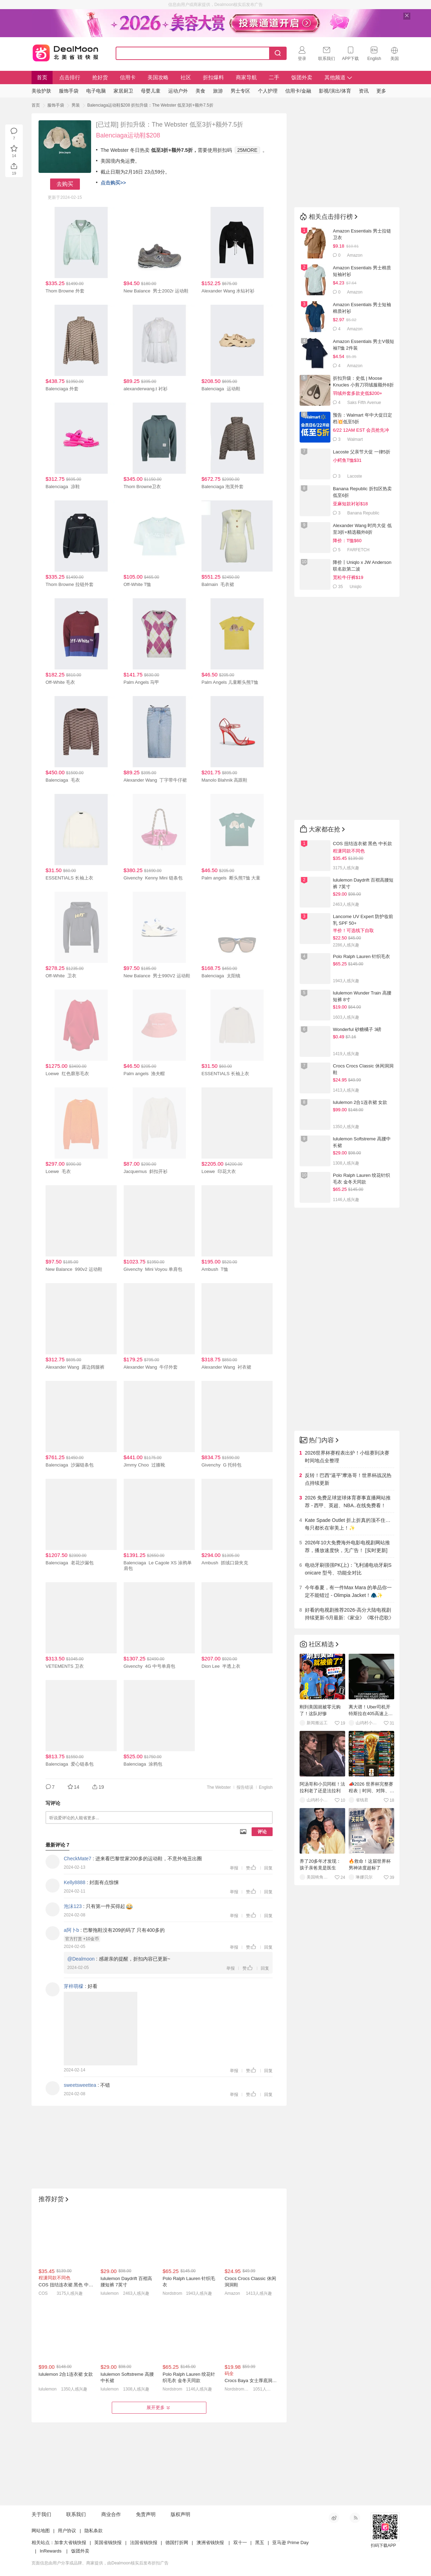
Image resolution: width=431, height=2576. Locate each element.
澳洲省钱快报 (210, 2542)
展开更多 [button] (159, 2407)
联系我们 (76, 2514)
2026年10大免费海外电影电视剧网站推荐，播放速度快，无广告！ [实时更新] (347, 1546)
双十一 (240, 2542)
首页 (42, 77)
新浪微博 (334, 2518)
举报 (234, 1868)
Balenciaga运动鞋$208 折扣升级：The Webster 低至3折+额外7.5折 (150, 105)
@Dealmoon (81, 1959)
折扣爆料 (213, 77)
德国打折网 (176, 2542)
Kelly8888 (74, 1882)
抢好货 (100, 77)
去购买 (64, 184)
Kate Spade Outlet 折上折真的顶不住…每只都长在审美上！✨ (347, 1524)
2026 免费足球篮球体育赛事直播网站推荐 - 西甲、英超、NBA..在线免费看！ (348, 1501)
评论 (262, 1831)
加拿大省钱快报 (70, 2542)
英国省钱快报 (108, 2542)
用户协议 (67, 2530)
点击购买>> (113, 183)
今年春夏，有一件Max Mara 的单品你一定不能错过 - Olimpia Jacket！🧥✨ (348, 1591)
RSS (355, 2518)
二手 (274, 77)
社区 (185, 77)
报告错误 (245, 1787)
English (266, 1787)
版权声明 (180, 2514)
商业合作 (111, 2514)
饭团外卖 (301, 77)
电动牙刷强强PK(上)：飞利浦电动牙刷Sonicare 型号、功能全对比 (348, 1569)
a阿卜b (71, 1930)
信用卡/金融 (298, 91)
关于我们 (41, 2514)
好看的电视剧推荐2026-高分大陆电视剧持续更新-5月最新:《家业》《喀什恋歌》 (349, 1613)
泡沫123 (73, 1906)
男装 (75, 105)
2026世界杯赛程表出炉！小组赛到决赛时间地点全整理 (347, 1456)
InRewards (50, 2551)
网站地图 (41, 2530)
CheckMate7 (77, 1858)
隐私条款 (93, 2530)
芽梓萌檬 (73, 1986)
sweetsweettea (80, 2085)
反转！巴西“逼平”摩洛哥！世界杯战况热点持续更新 (348, 1479)
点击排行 (69, 77)
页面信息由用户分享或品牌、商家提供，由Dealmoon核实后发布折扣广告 (100, 2563)
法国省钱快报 (143, 2542)
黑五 (259, 2542)
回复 (268, 1868)
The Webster (219, 1787)
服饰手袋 (55, 105)
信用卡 (128, 77)
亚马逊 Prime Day (290, 2542)
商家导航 (246, 77)
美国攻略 (158, 77)
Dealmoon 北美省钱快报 (65, 51)
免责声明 (146, 2514)
